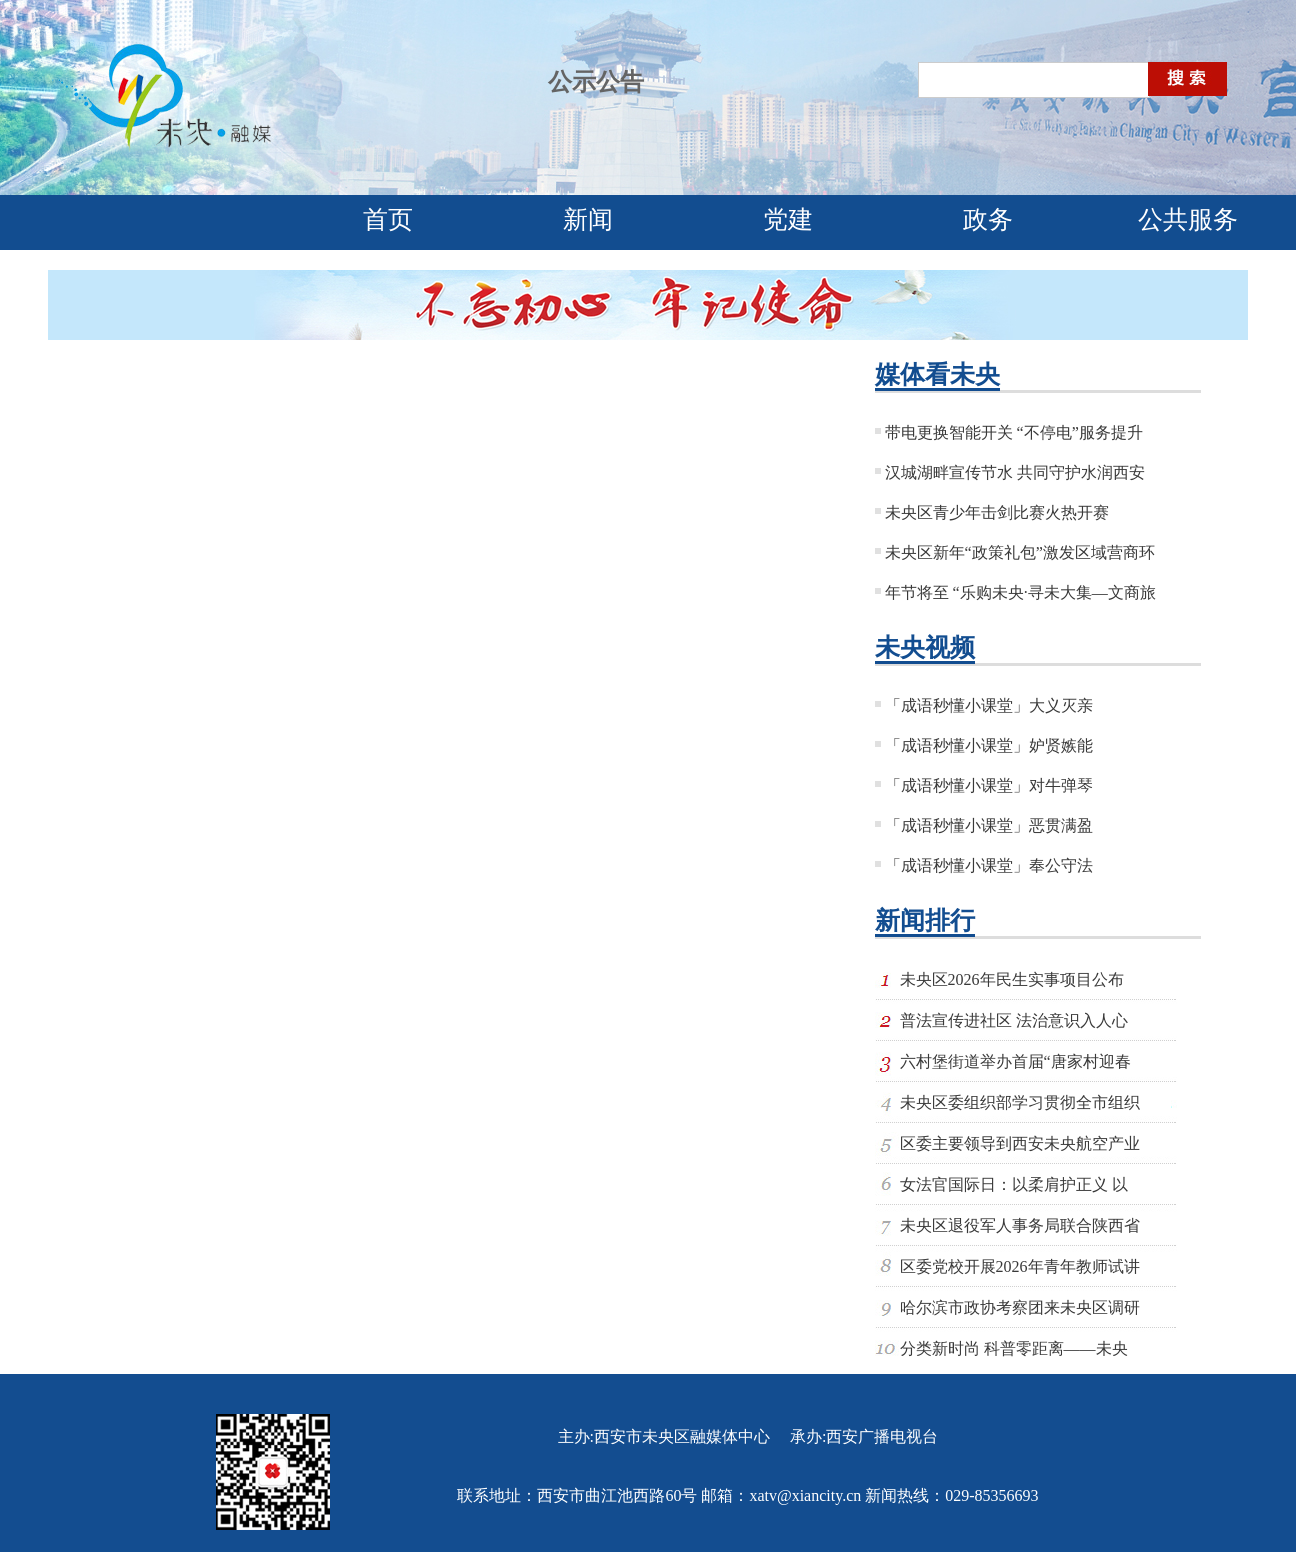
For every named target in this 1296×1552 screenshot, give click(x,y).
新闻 (588, 219)
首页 (388, 219)
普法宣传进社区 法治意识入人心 (1014, 1020)
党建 (788, 219)
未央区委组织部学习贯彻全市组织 (1020, 1102)
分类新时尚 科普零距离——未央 (1014, 1348)
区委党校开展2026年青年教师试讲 (1020, 1266)
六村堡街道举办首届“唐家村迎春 (1015, 1061)
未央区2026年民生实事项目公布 (1012, 979)
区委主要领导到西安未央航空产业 (1020, 1143)
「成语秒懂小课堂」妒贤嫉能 (989, 745)
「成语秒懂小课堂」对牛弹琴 (989, 785)
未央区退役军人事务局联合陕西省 (1020, 1225)
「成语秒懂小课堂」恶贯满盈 (989, 825)
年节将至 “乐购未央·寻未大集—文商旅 (1020, 592)
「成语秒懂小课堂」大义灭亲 (989, 705)
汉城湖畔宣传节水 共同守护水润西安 (1015, 472)
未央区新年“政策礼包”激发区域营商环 (1020, 552)
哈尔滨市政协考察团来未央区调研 (1020, 1307)
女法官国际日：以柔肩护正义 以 (1014, 1184)
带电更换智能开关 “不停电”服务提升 (1014, 432)
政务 (988, 219)
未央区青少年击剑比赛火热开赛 (997, 512)
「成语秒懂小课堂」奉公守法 (989, 865)
